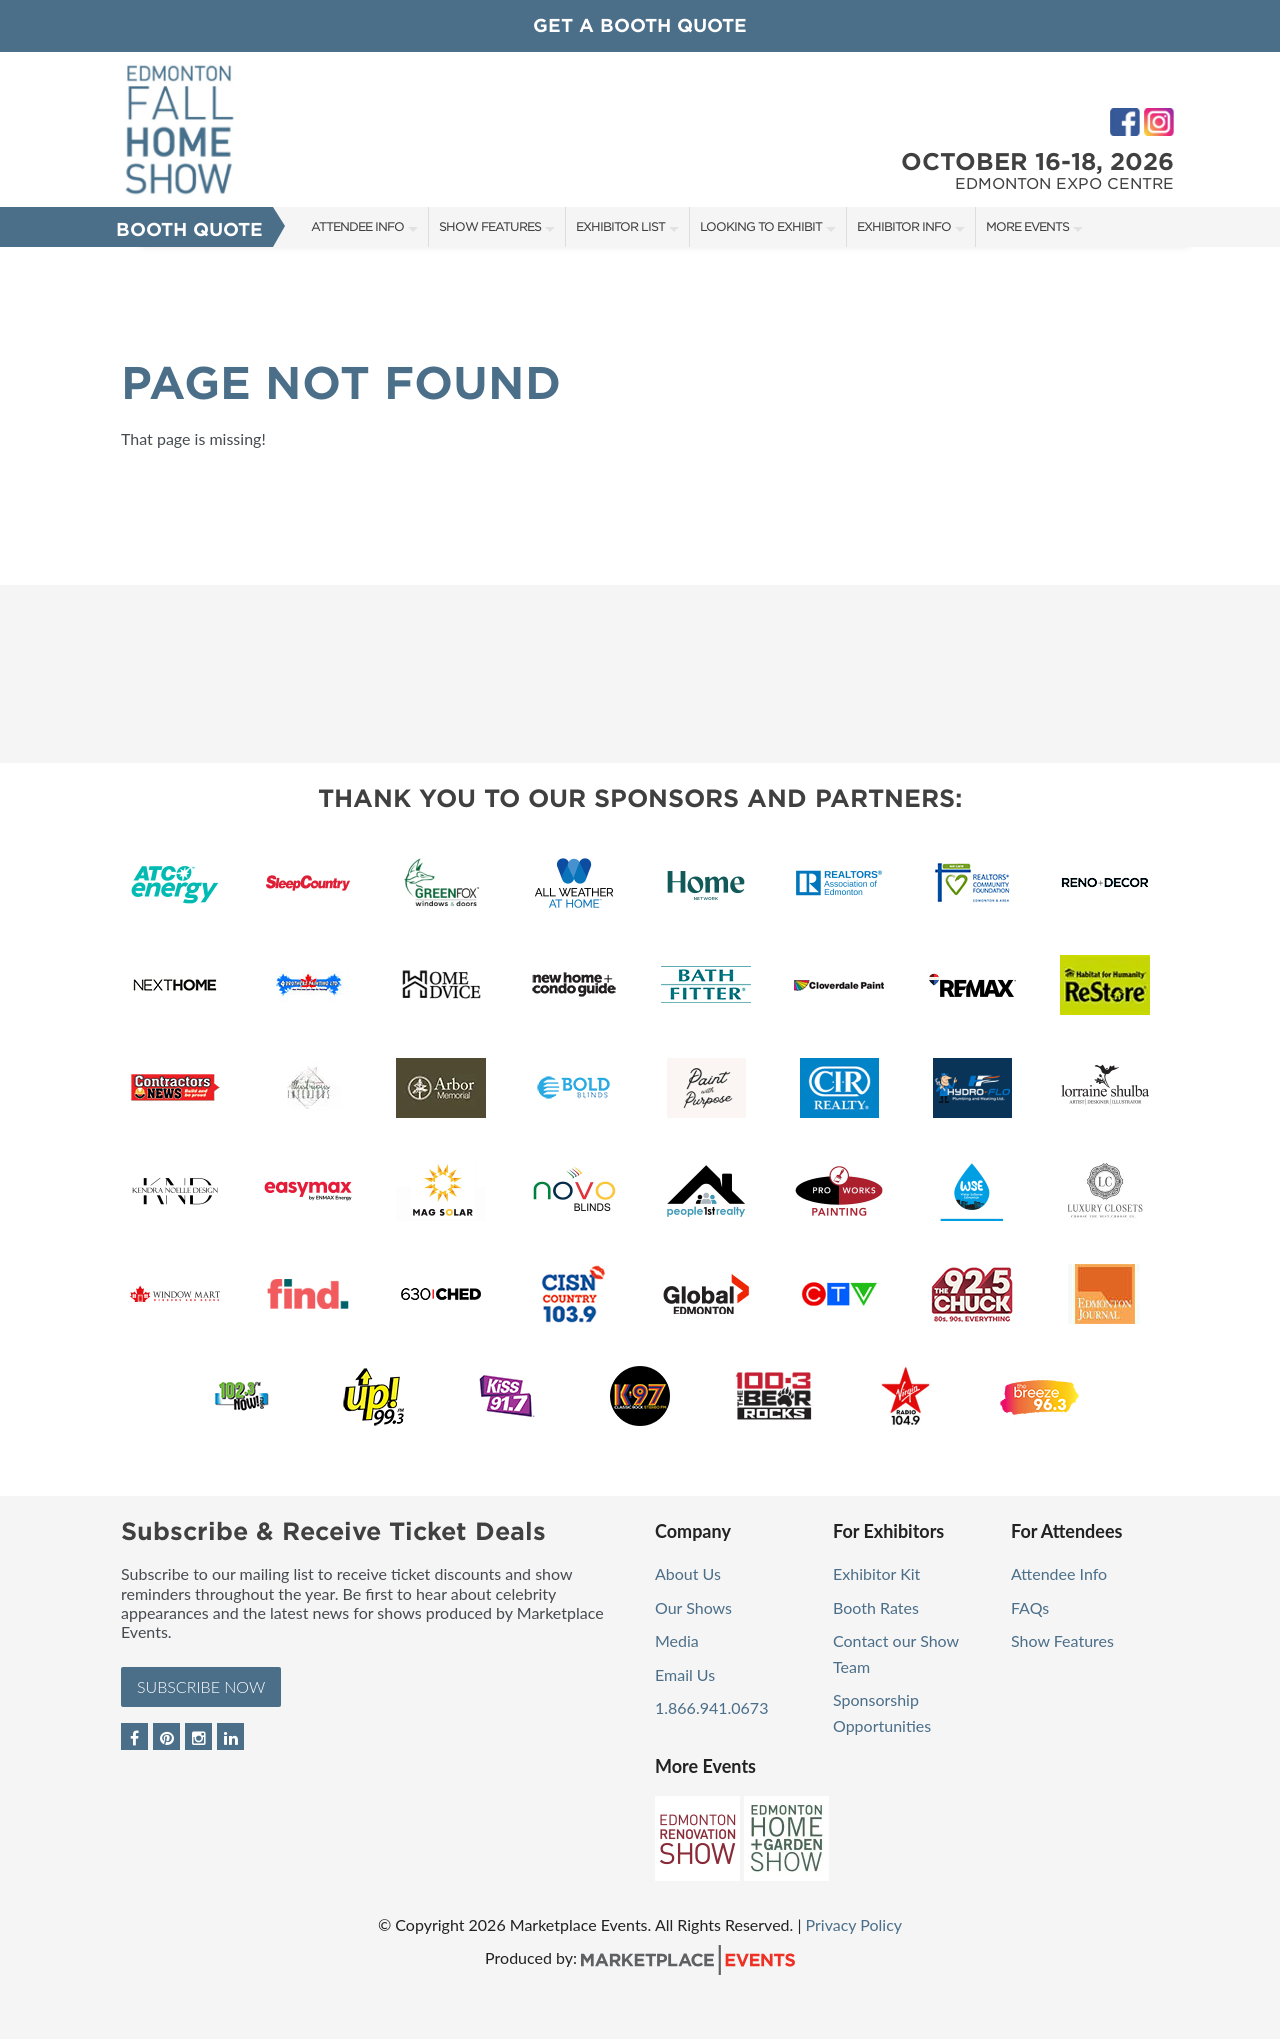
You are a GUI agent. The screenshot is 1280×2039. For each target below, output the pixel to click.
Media (677, 1640)
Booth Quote (189, 229)
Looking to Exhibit (761, 226)
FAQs (1030, 1607)
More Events (1027, 226)
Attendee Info (357, 226)
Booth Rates (876, 1607)
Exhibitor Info (904, 226)
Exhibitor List (620, 226)
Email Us (685, 1674)
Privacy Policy (854, 1924)
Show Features (490, 226)
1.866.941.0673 (711, 1707)
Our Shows (693, 1607)
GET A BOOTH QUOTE (640, 25)
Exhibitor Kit (876, 1573)
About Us (688, 1573)
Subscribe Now (201, 1686)
